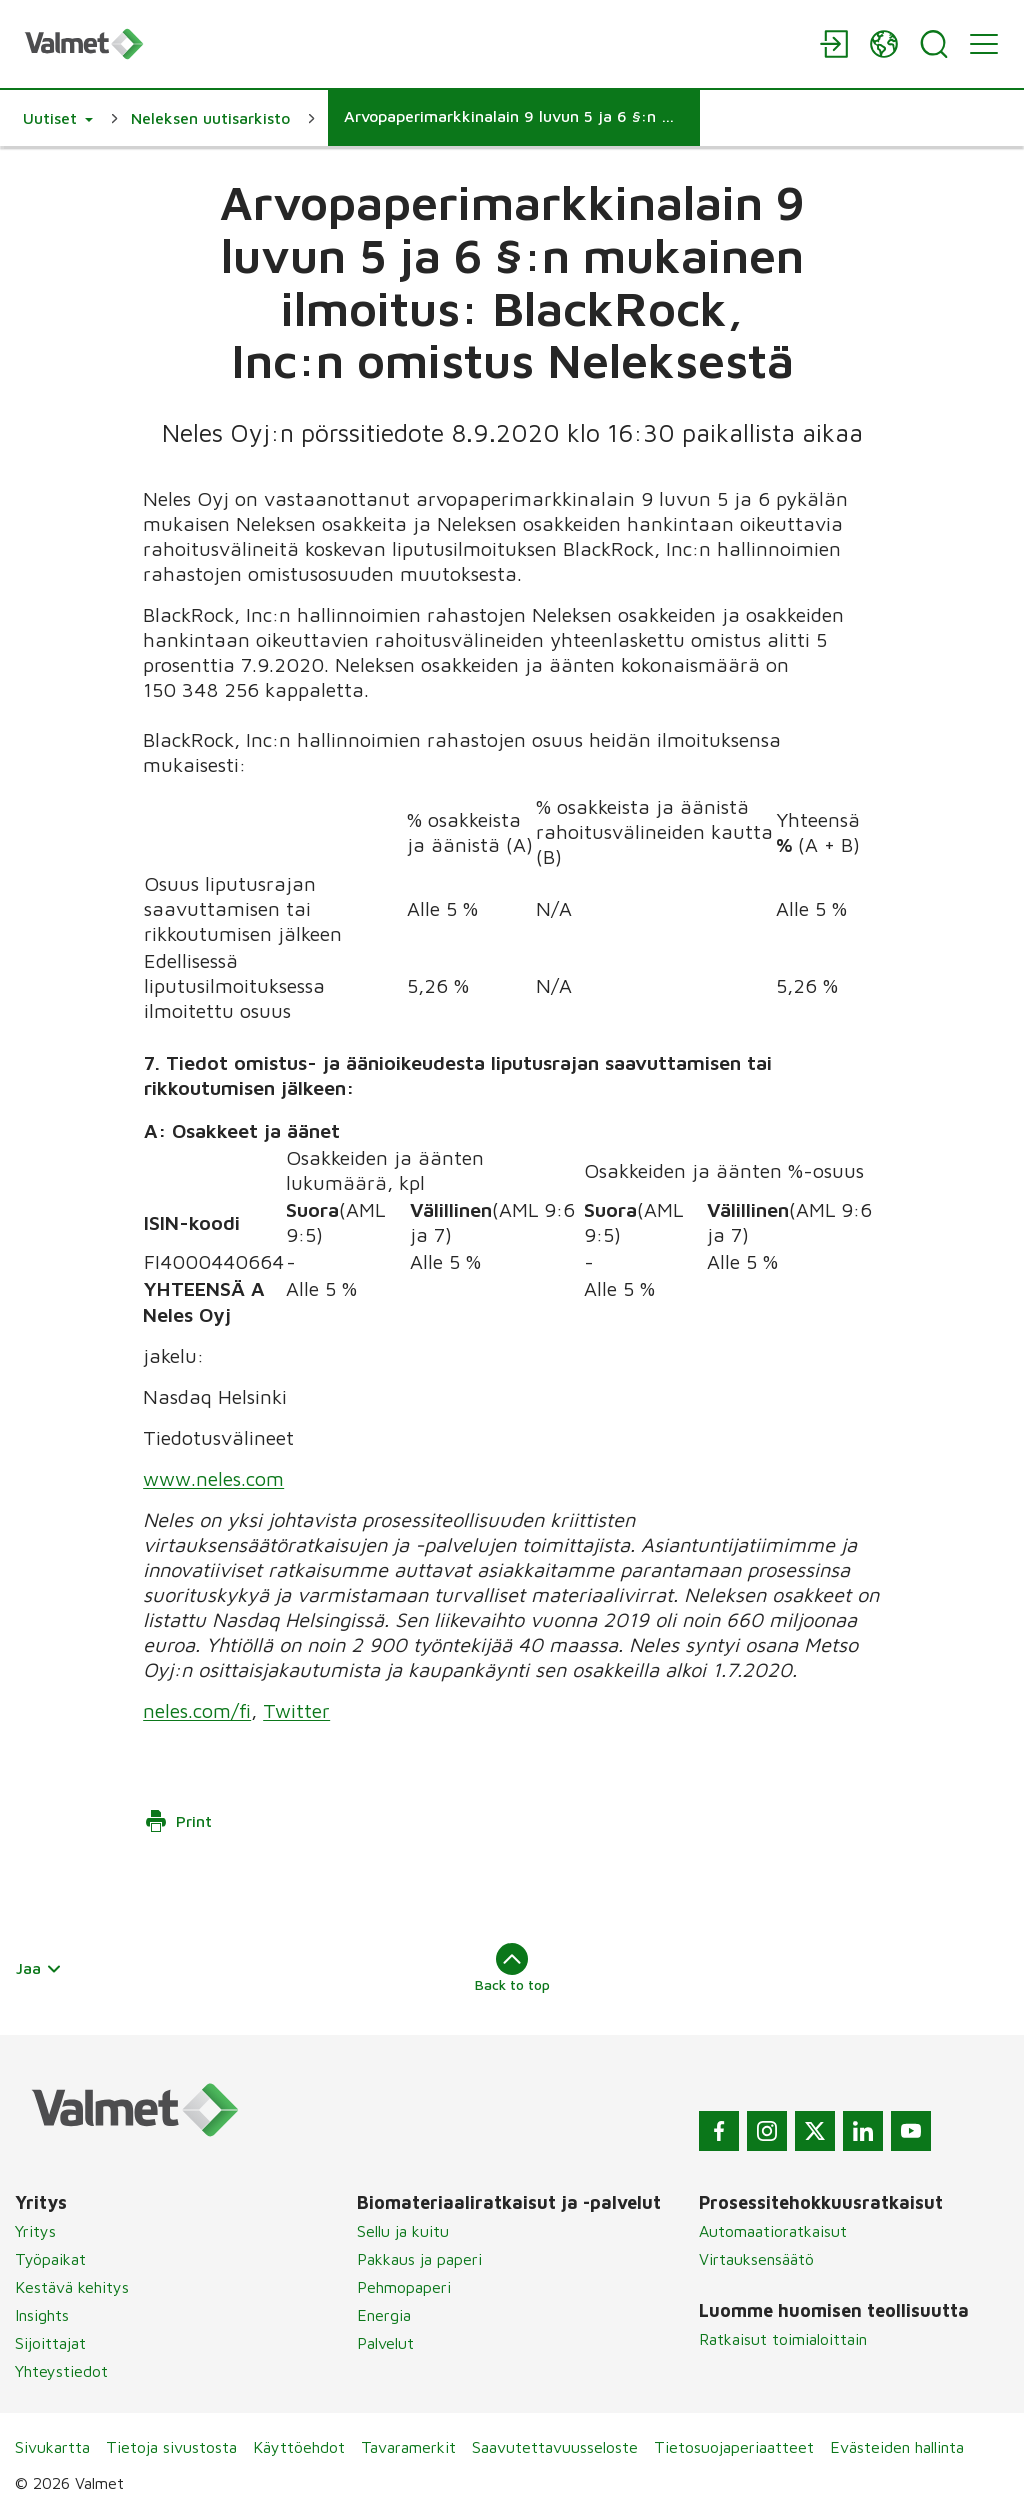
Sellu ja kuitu (403, 2231)
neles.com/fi (197, 1710)
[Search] (934, 44)
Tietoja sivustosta (171, 2447)
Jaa (39, 1968)
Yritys (35, 2231)
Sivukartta (52, 2447)
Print (178, 1821)
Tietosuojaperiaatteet (734, 2447)
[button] (58, 118)
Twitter (296, 1710)
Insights (42, 2315)
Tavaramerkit (408, 2447)
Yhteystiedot (61, 2371)
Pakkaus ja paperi (419, 2259)
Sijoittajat (50, 2343)
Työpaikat (50, 2259)
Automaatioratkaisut (773, 2231)
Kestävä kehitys (72, 2287)
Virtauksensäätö (756, 2259)
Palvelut (385, 2343)
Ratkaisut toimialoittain (783, 2339)
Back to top (512, 1968)
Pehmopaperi (404, 2287)
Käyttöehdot (299, 2447)
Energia (384, 2315)
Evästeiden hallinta (897, 2447)
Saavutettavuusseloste (555, 2447)
